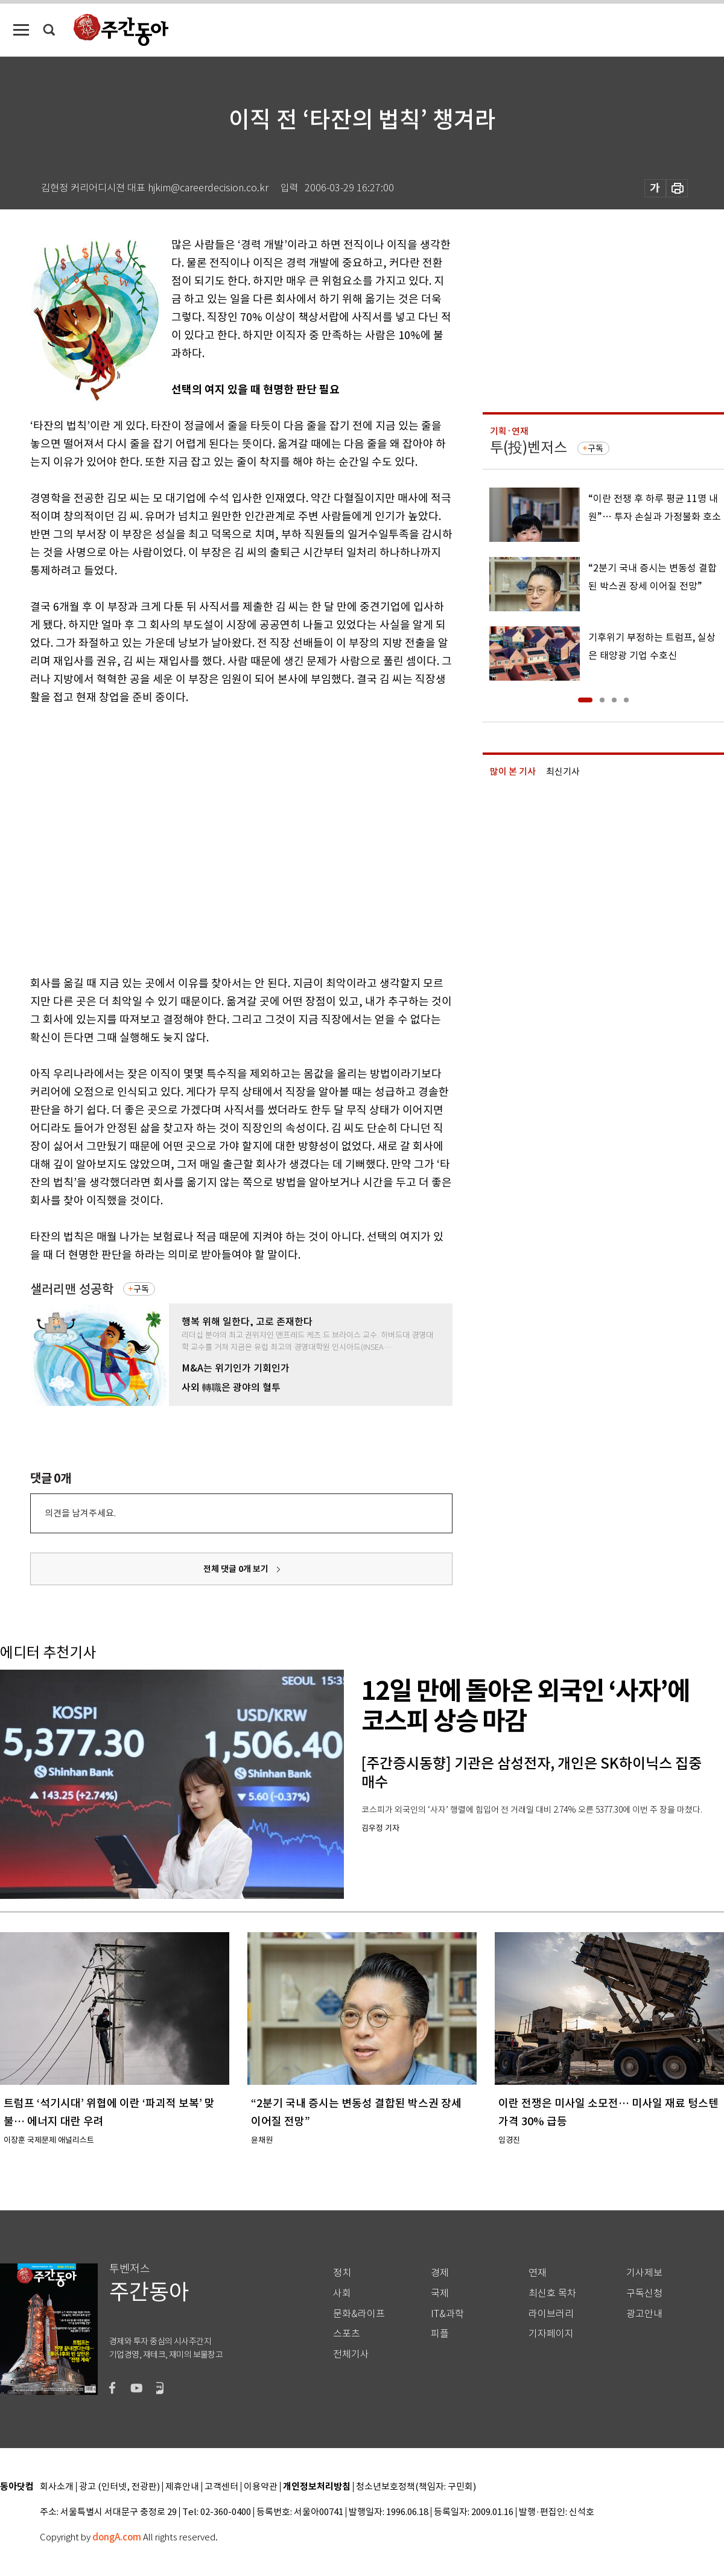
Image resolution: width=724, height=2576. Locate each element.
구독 (141, 1288)
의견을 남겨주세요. (80, 1513)
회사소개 (57, 2487)
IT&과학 (447, 2314)
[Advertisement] (113, 838)
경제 (440, 2273)
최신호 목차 (552, 2293)
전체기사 (351, 2354)
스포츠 (346, 2333)
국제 (440, 2293)
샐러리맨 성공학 (71, 1289)
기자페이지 (551, 2333)
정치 (342, 2273)
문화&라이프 (359, 2314)
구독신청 (644, 2293)
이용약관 (261, 2487)
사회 (342, 2293)
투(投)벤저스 (528, 447)
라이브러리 (551, 2314)
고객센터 (221, 2487)
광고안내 (644, 2314)
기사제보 (644, 2273)
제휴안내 (182, 2487)
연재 (538, 2273)
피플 (440, 2333)
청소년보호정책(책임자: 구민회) (416, 2487)
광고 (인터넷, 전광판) (119, 2487)
